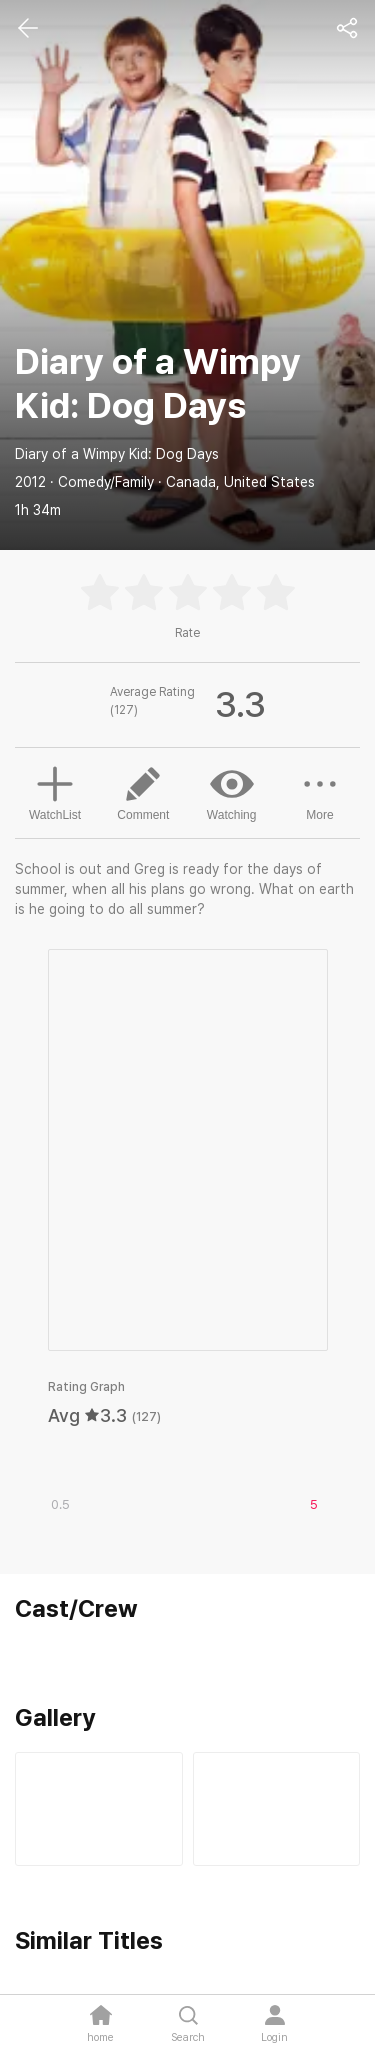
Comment (143, 792)
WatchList (55, 791)
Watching (232, 792)
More (320, 792)
